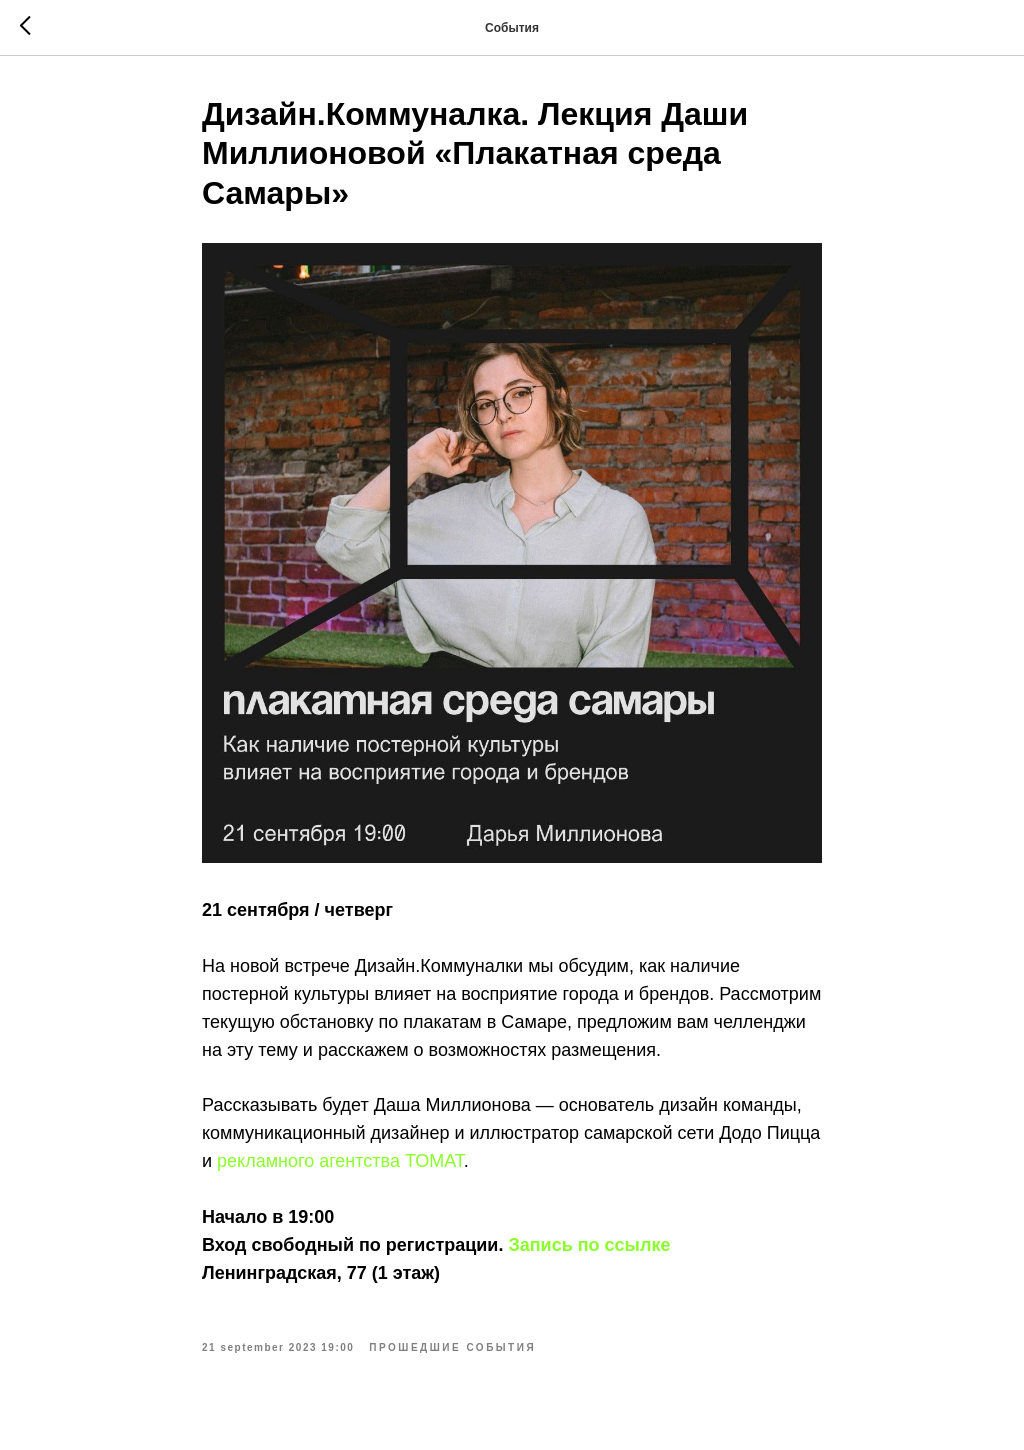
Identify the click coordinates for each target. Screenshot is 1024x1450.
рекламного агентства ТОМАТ (340, 1161)
